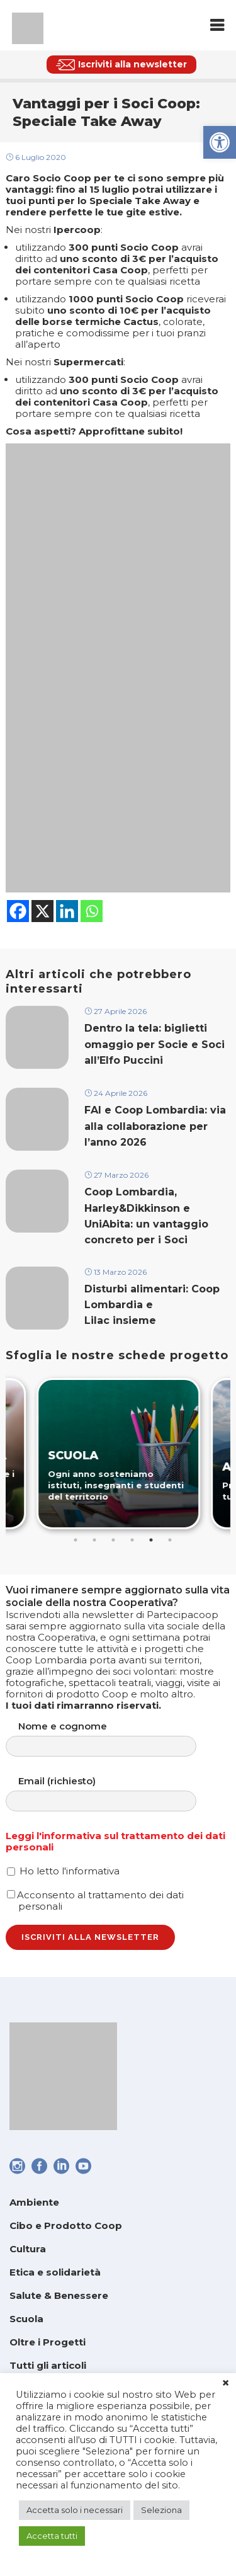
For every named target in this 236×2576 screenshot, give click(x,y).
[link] (219, 142)
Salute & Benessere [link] (58, 2295)
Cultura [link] (27, 2249)
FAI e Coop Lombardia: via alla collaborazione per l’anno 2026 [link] (155, 1126)
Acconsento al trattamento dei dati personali (95, 1900)
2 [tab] (94, 1540)
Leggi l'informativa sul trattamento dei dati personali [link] (115, 1841)
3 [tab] (113, 1540)
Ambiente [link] (34, 2202)
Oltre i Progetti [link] (47, 2342)
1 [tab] (75, 1540)
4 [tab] (132, 1540)
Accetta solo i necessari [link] (74, 2510)
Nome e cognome (113, 1739)
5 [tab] (151, 1540)
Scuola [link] (26, 2319)
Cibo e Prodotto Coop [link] (65, 2225)
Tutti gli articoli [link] (47, 2365)
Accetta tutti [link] (51, 2536)
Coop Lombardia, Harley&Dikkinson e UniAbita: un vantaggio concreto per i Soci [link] (146, 1215)
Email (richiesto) (113, 1793)
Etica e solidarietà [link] (55, 2272)
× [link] (226, 2383)
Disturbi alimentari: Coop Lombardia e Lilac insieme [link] (152, 1304)
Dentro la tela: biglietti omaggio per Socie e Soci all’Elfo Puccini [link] (154, 1044)
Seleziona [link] (161, 2510)
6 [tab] (170, 1540)
